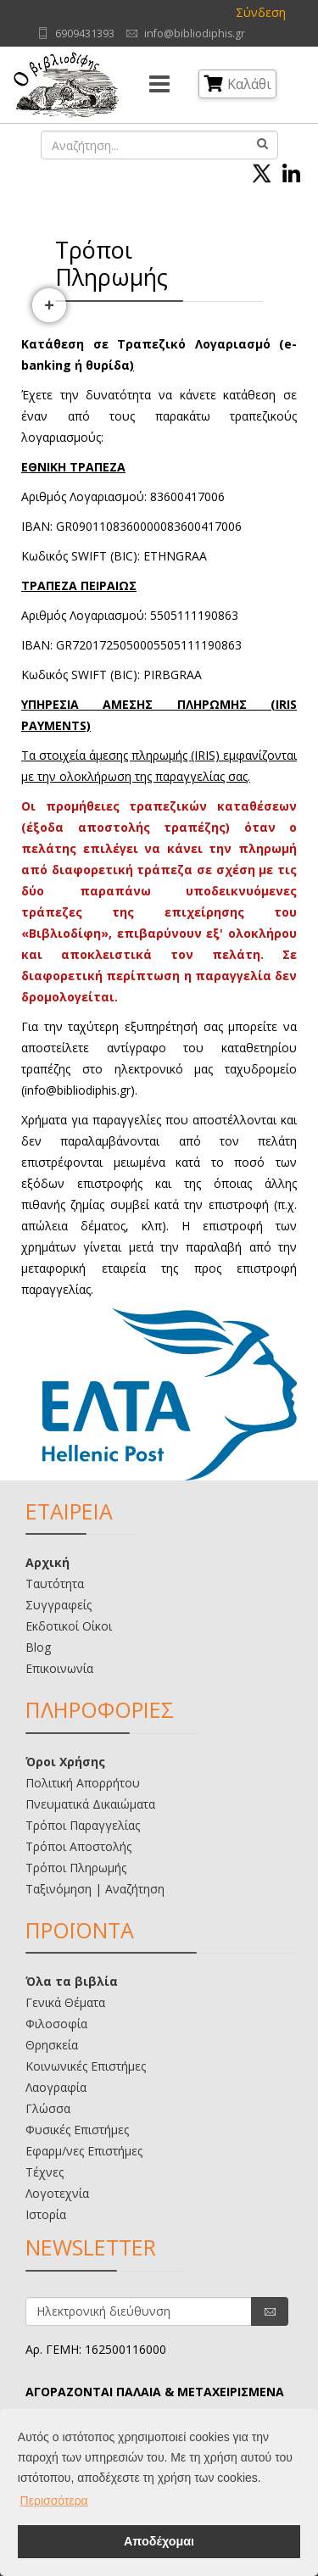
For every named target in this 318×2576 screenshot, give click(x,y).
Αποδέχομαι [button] (159, 2541)
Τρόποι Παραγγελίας (82, 1825)
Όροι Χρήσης (65, 1762)
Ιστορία (45, 2214)
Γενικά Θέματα (65, 2002)
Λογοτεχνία (57, 2193)
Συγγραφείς (58, 1605)
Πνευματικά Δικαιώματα (90, 1804)
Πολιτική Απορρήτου (82, 1783)
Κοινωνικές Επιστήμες (85, 2066)
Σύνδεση (261, 12)
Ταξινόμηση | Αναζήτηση (95, 1889)
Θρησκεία (51, 2045)
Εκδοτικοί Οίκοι (68, 1626)
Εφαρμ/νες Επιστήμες (83, 2151)
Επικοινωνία (59, 1668)
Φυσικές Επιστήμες (77, 2130)
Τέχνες (44, 2172)
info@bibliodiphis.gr (194, 33)
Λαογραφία (55, 2087)
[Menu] (159, 85)
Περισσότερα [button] (54, 2500)
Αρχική (47, 1562)
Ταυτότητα (54, 1583)
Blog (38, 1647)
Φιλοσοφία (56, 2024)
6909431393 (84, 33)
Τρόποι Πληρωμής (75, 1868)
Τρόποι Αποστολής (78, 1846)
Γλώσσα (47, 2108)
